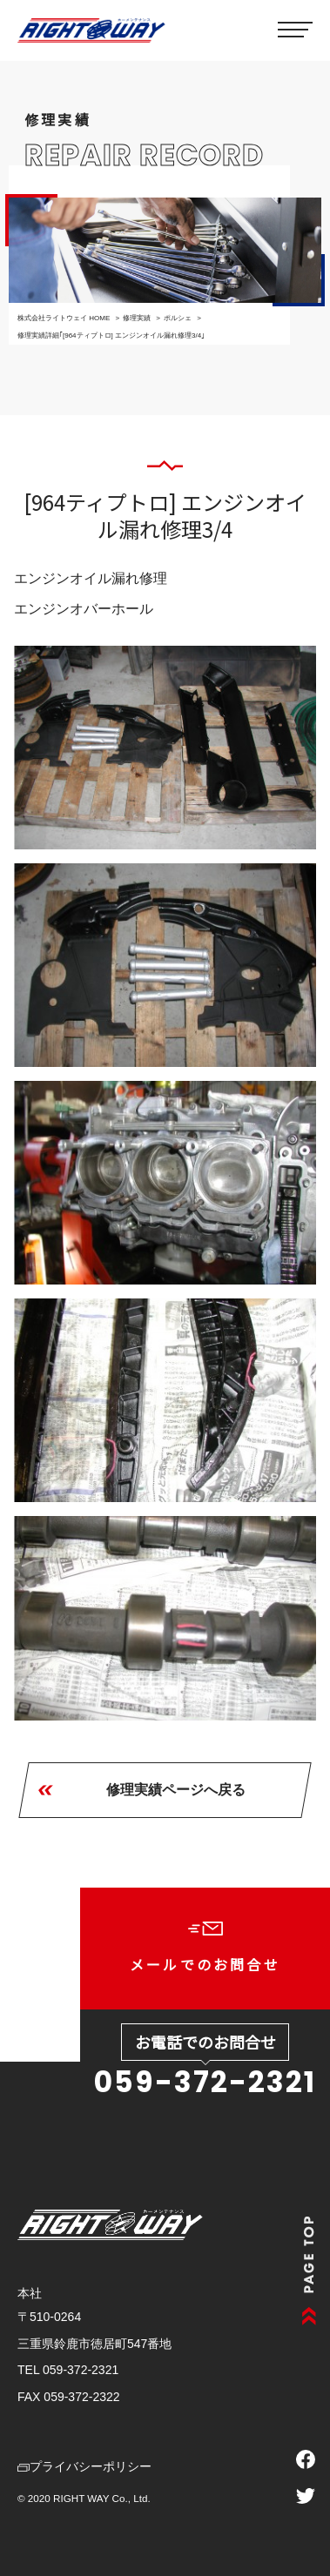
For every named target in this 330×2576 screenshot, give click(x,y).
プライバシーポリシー (84, 2466)
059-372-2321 (205, 2082)
